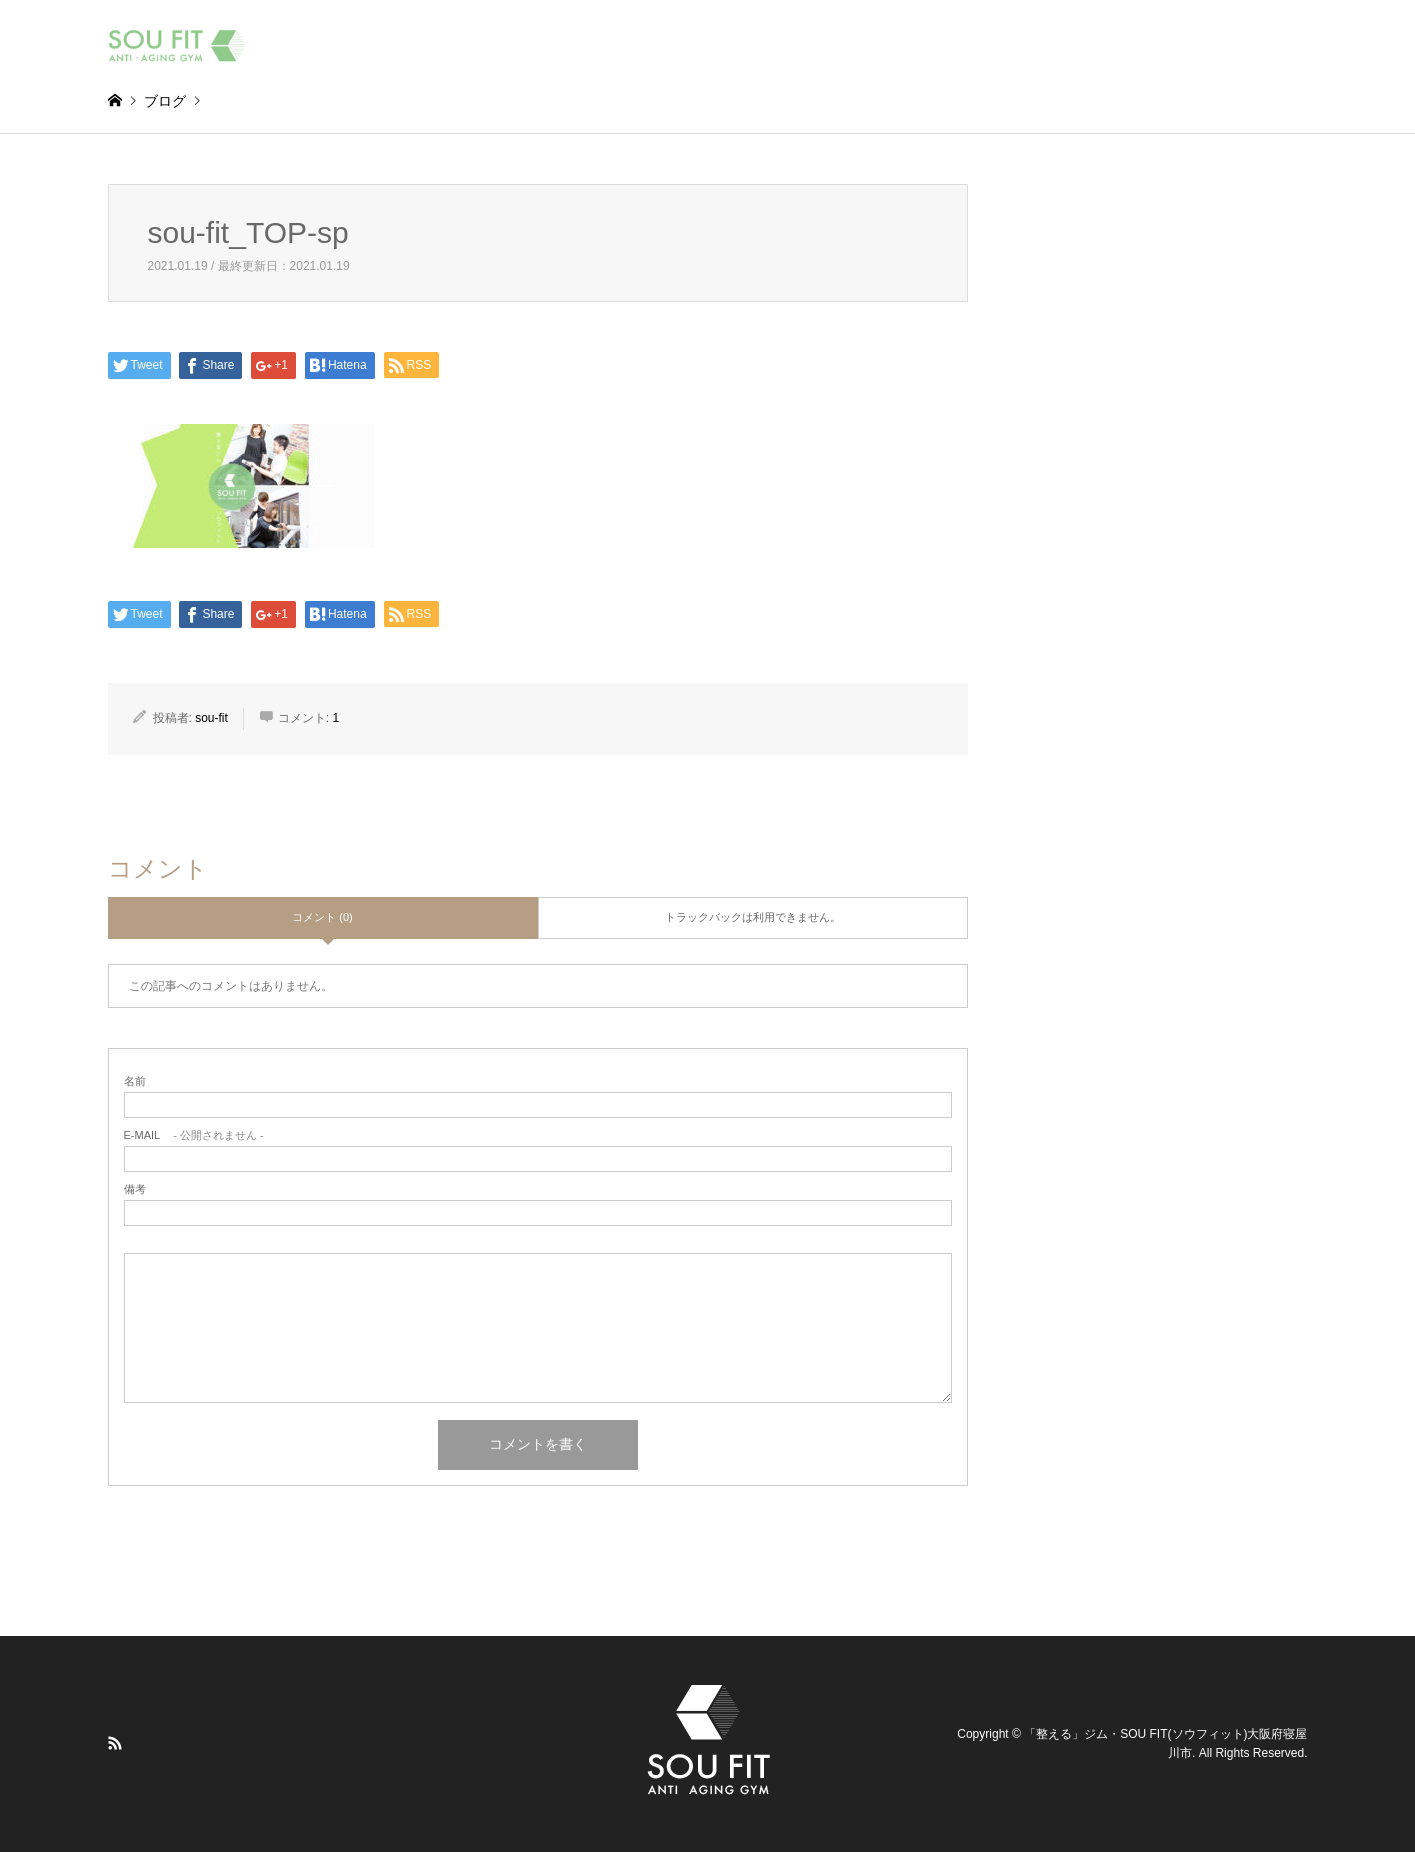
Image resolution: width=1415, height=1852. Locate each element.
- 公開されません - (194, 1135)
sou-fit (211, 718)
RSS (115, 1743)
